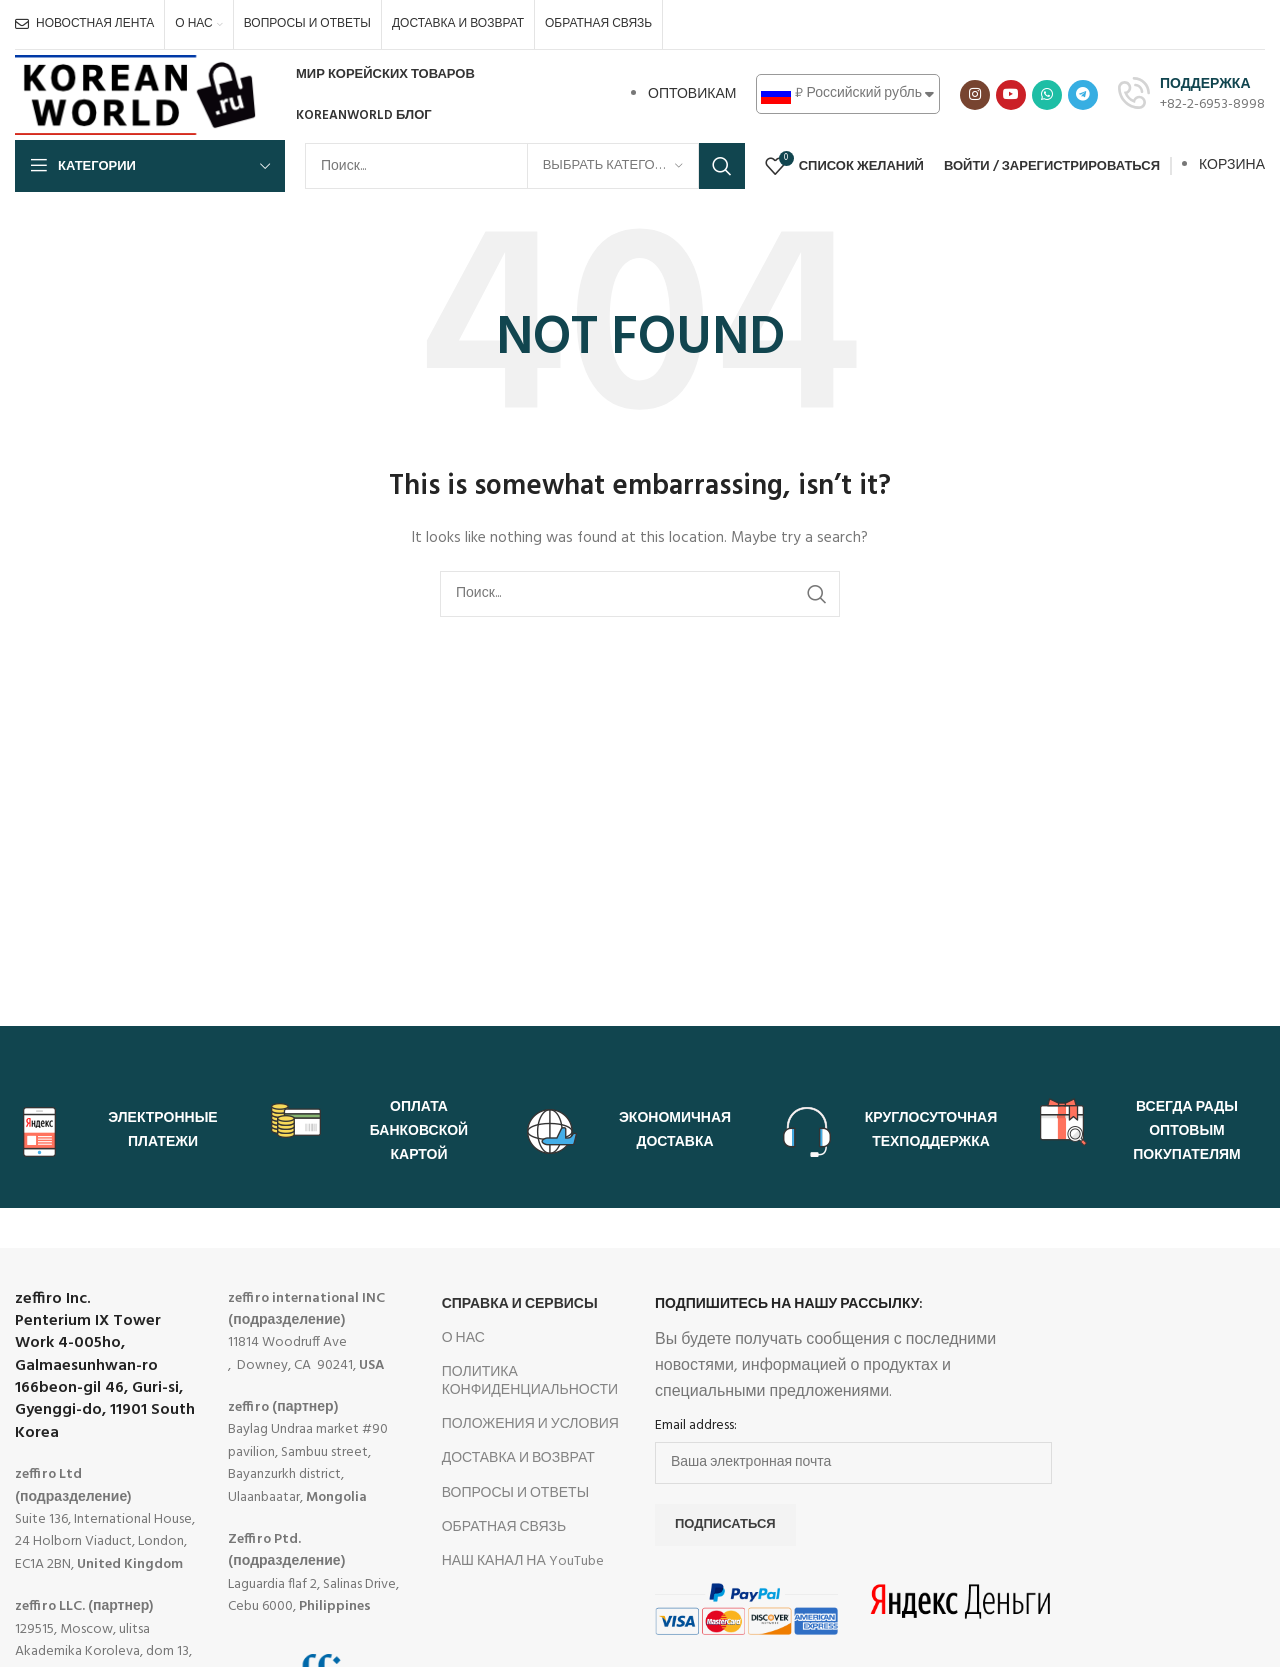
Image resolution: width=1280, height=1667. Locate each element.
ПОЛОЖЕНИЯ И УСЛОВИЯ (530, 1424)
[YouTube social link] (1011, 95)
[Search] (525, 166)
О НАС (463, 1338)
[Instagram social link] (975, 95)
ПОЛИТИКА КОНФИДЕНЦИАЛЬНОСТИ (530, 1381)
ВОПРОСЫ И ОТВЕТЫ (515, 1493)
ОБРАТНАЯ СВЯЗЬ (504, 1527)
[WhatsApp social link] (1047, 95)
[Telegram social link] (1083, 95)
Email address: (696, 1426)
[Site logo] (138, 95)
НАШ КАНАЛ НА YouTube (523, 1561)
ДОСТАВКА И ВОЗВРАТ (518, 1458)
